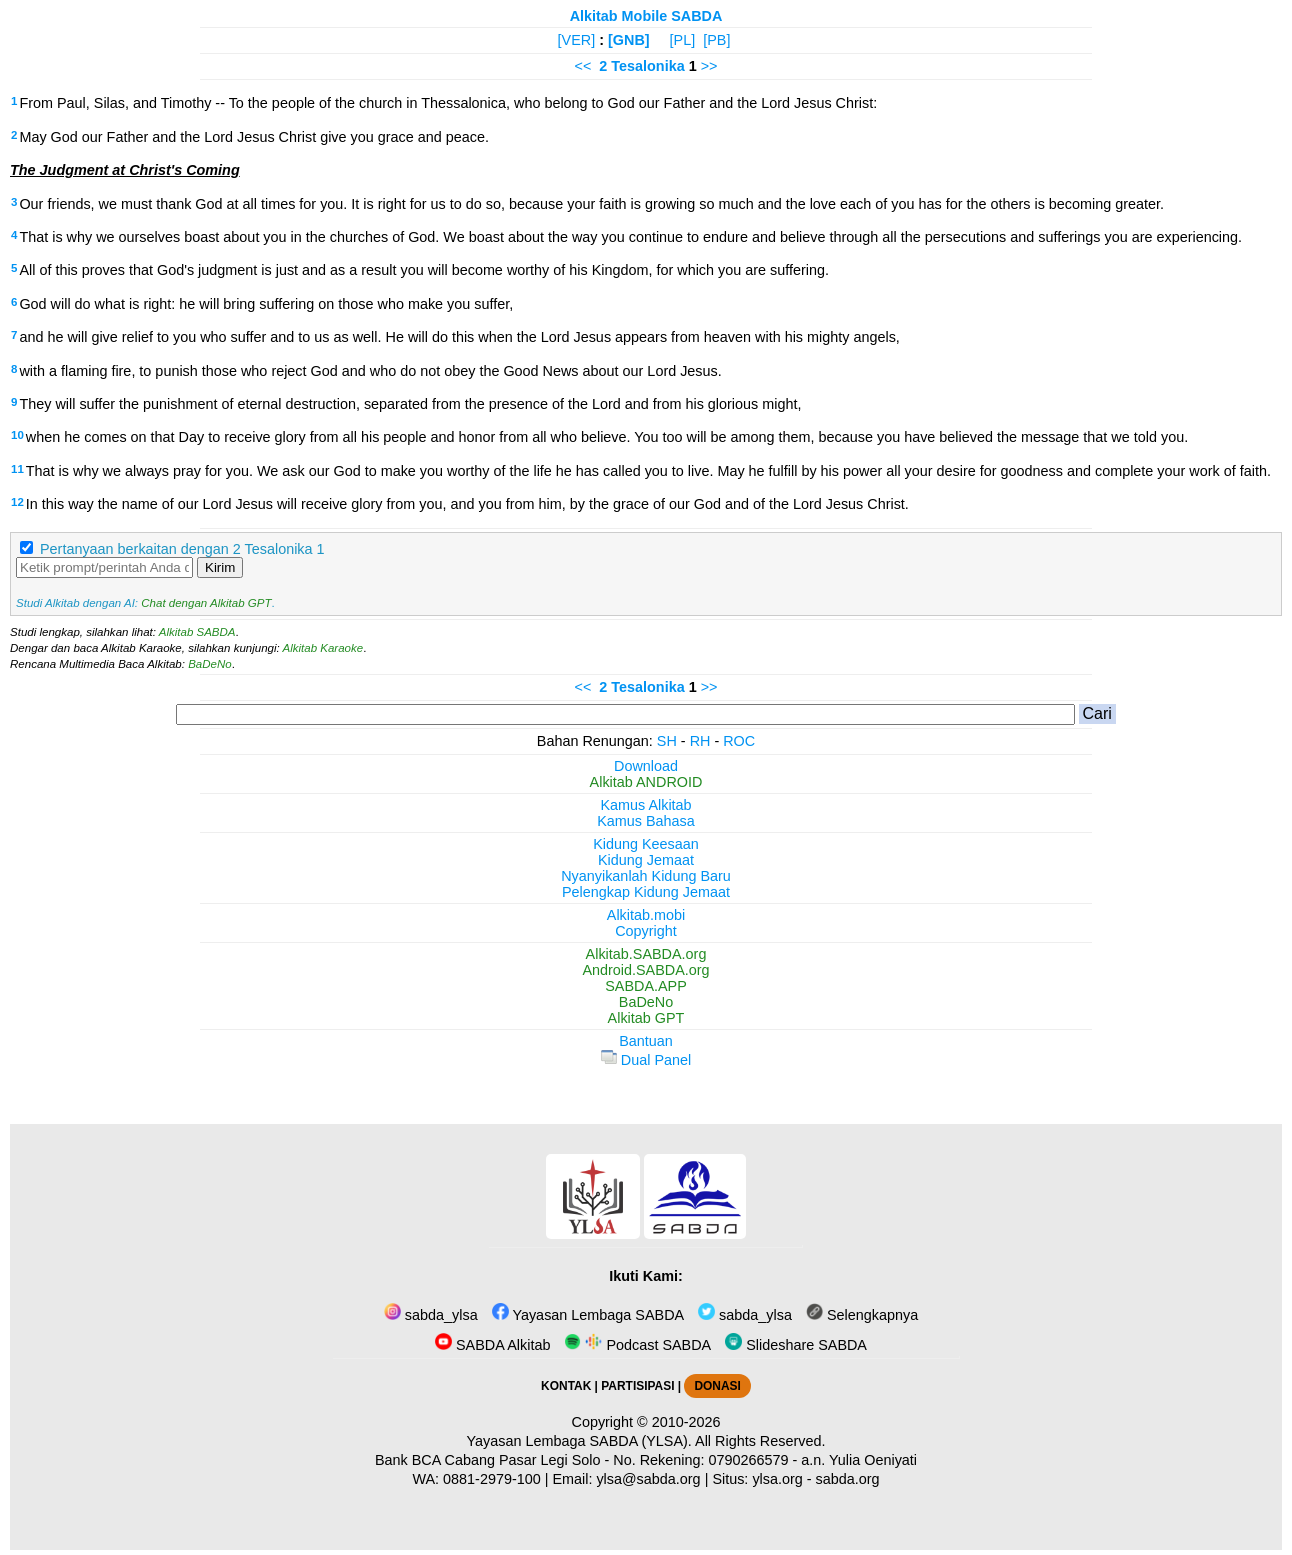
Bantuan (646, 1041)
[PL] (683, 40)
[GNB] (629, 40)
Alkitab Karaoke (323, 648)
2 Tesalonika (641, 66)
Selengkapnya (862, 1315)
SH (667, 741)
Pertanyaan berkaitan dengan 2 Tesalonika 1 (182, 549)
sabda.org (848, 1479)
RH (700, 741)
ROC (739, 741)
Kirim (220, 567)
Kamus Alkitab (645, 805)
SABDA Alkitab (492, 1345)
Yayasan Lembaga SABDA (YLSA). (579, 1441)
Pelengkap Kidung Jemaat (646, 892)
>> (709, 66)
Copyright (646, 931)
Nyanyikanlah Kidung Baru (646, 876)
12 (17, 502)
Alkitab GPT (646, 1018)
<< (583, 66)
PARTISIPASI (637, 1386)
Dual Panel (646, 1060)
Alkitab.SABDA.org (646, 954)
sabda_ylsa (431, 1315)
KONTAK (566, 1386)
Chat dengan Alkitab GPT (206, 603)
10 (17, 435)
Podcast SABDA (637, 1345)
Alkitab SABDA (197, 632)
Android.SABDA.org (645, 970)
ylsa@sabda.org (648, 1479)
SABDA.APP (646, 986)
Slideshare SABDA (796, 1345)
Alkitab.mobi (646, 915)
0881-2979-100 (492, 1479)
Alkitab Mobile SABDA (646, 16)
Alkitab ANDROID (646, 782)
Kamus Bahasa (646, 821)
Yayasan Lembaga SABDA (588, 1315)
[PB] (716, 40)
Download (646, 766)
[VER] (577, 40)
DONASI (717, 1386)
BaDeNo (210, 664)
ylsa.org (777, 1479)
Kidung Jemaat (646, 860)
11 (17, 469)
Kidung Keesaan (646, 844)
